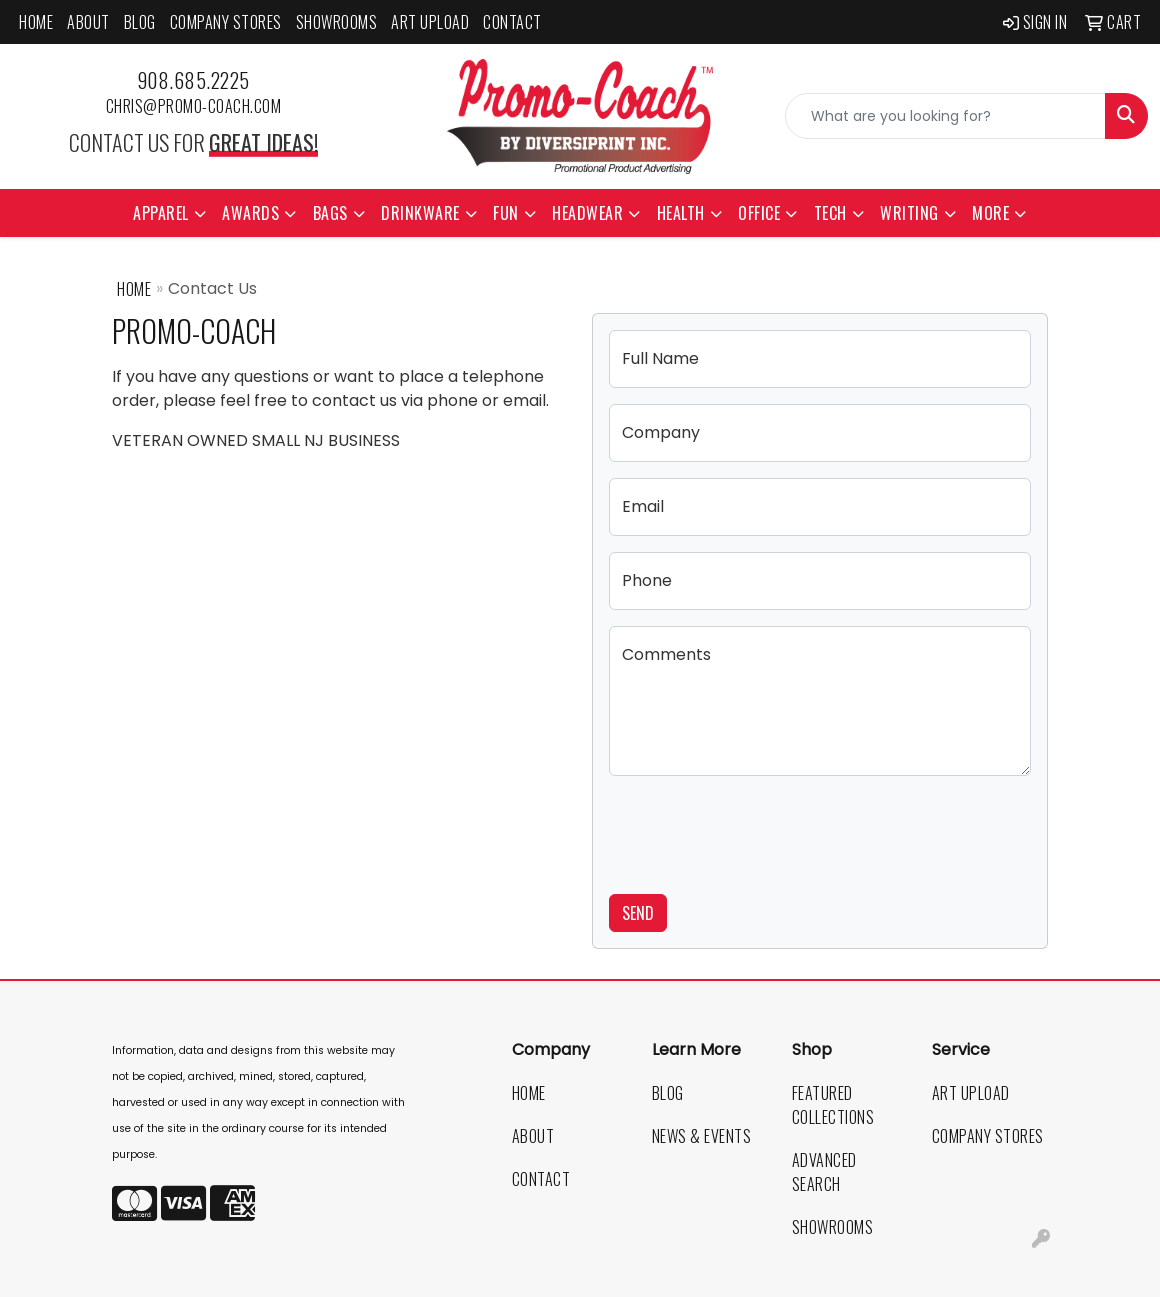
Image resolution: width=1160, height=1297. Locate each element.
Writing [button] (909, 213)
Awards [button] (250, 213)
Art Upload (430, 22)
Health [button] (681, 213)
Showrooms (337, 22)
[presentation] (761, 831)
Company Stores (226, 22)
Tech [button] (830, 213)
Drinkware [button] (420, 213)
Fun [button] (506, 213)
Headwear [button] (587, 213)
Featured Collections (833, 1105)
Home (36, 22)
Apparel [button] (161, 213)
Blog (140, 22)
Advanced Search (824, 1172)
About (88, 22)
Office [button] (759, 213)
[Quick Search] (945, 116)
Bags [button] (330, 213)
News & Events (702, 1136)
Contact (512, 22)
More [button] (990, 213)
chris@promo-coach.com (194, 106)
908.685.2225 (193, 80)
